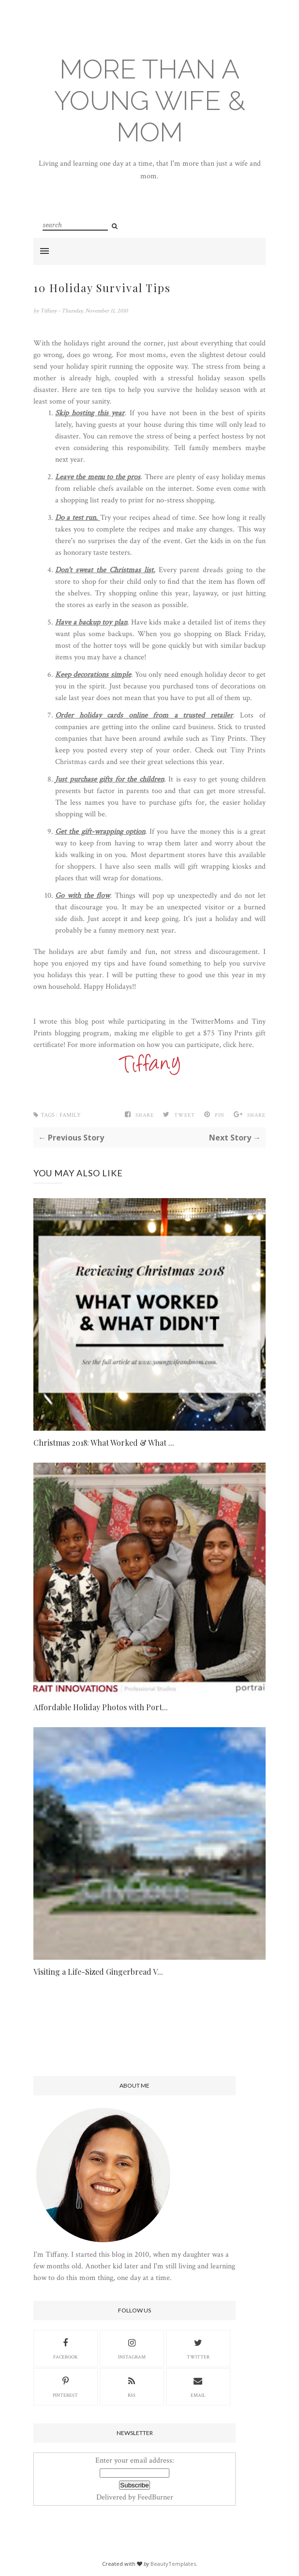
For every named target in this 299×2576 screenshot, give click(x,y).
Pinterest (65, 2386)
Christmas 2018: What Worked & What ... (103, 1442)
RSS (131, 2386)
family (70, 1115)
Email (198, 2386)
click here (237, 1045)
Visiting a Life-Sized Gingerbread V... (98, 1972)
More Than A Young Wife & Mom (149, 100)
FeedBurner (155, 2497)
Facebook (65, 2347)
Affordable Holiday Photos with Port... (100, 1707)
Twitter (198, 2347)
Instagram (132, 2347)
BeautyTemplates (173, 2563)
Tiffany (49, 310)
